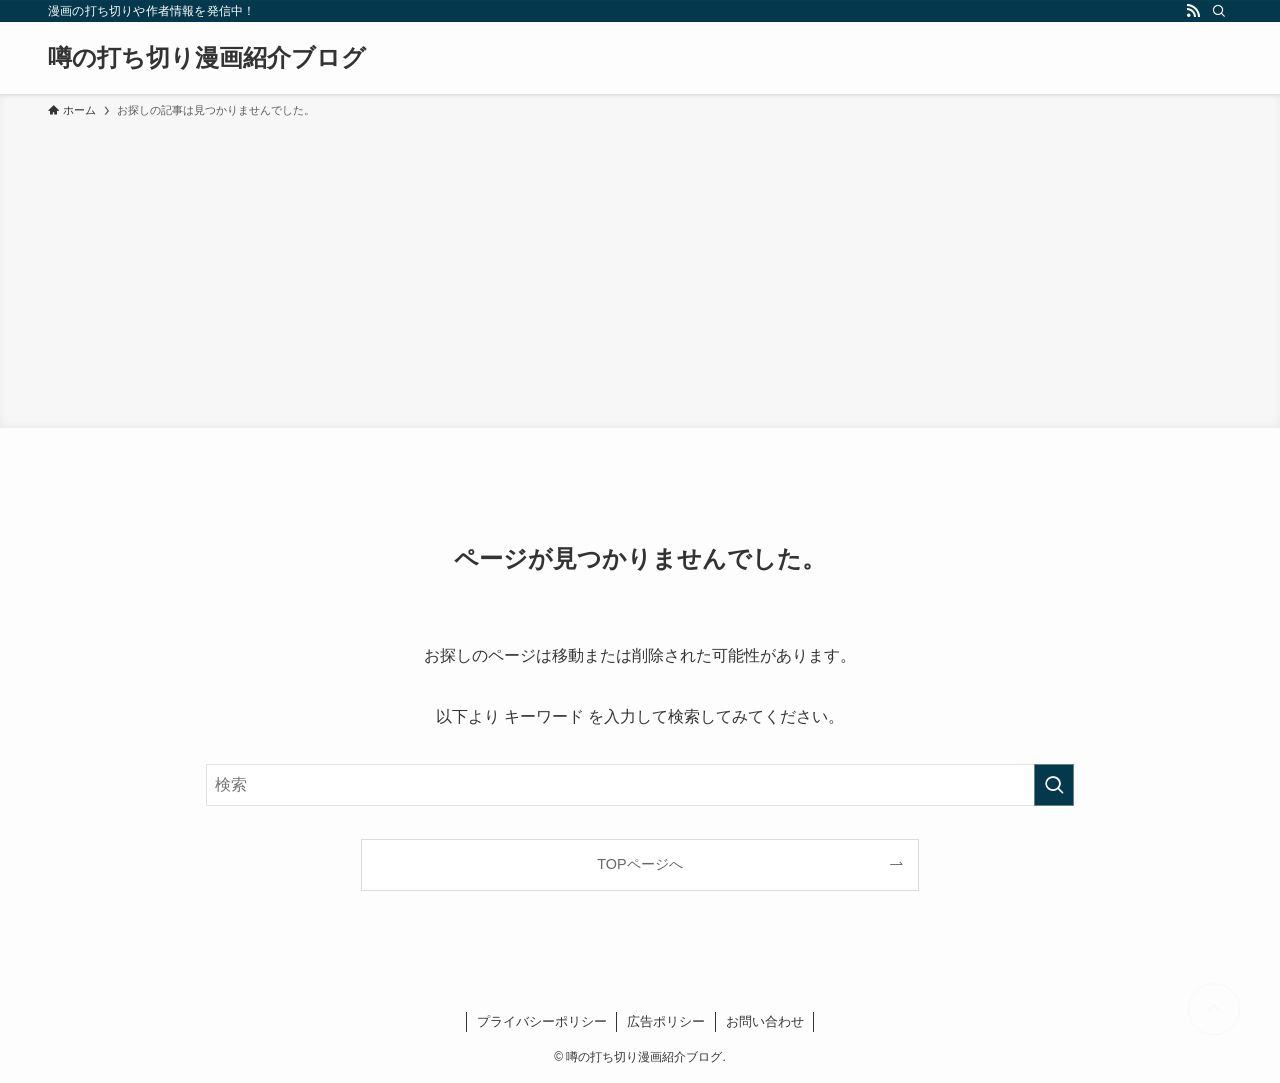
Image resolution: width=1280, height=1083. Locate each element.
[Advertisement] (640, 270)
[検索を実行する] (1054, 785)
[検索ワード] (640, 785)
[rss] (1193, 11)
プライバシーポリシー (542, 1021)
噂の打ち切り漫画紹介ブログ (207, 58)
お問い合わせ (765, 1021)
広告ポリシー (666, 1021)
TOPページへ (639, 864)
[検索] (1219, 11)
